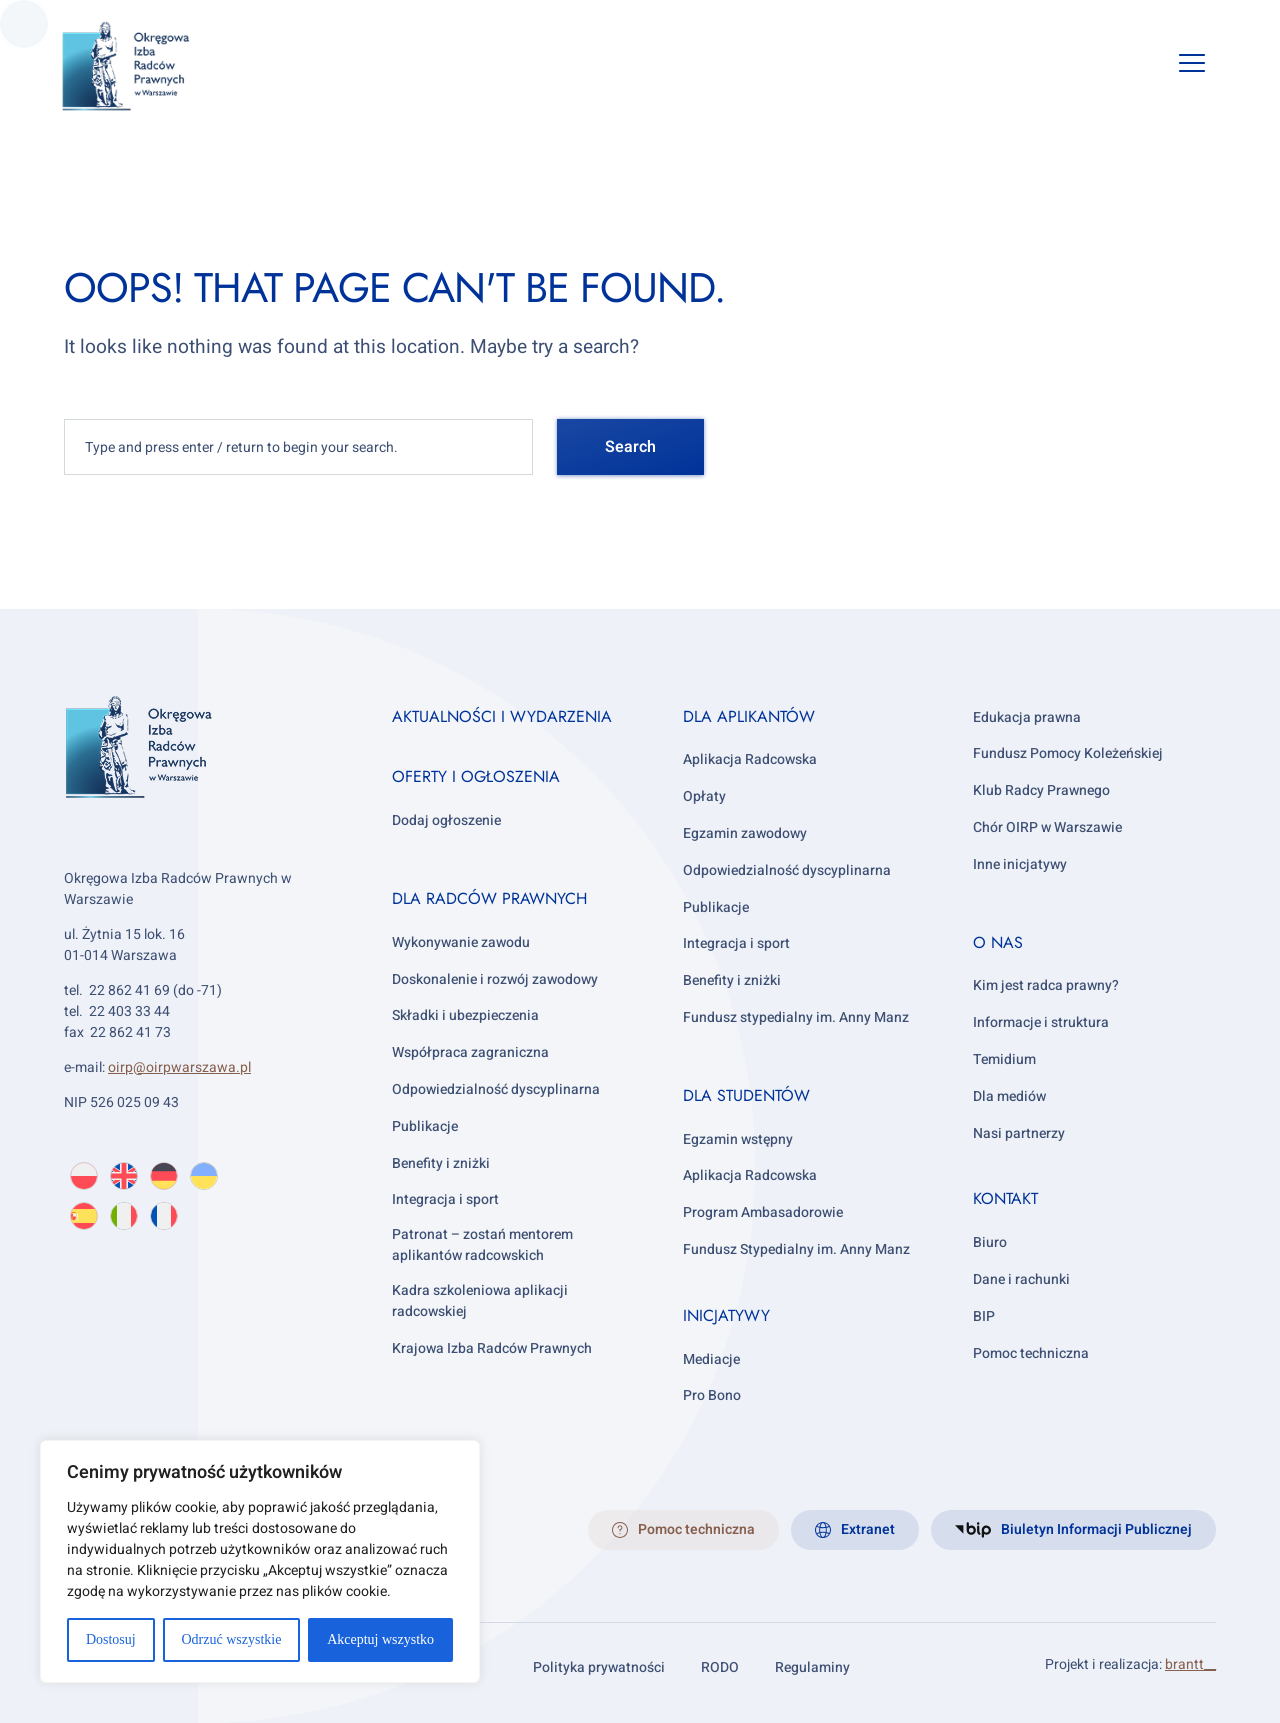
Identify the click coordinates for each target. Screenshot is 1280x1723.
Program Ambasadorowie (763, 1212)
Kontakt (1005, 1198)
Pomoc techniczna (1031, 1353)
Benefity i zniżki (441, 1163)
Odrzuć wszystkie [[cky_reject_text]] (231, 1639)
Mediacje (711, 1359)
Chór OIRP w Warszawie (1047, 827)
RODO (720, 1667)
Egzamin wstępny (738, 1139)
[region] (260, 1561)
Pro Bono (712, 1395)
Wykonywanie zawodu (461, 942)
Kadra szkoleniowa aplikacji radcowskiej (480, 1301)
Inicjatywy (726, 1315)
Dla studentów (746, 1095)
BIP (984, 1316)
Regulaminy (812, 1667)
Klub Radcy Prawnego (1041, 790)
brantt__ (1190, 1664)
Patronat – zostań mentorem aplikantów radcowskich (482, 1245)
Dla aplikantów (749, 716)
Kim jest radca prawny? (1046, 985)
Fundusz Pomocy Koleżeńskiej (1068, 753)
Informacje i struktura (1041, 1022)
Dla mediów (1009, 1096)
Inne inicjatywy (1020, 864)
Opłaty (704, 796)
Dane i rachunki (1021, 1279)
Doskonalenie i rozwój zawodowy (495, 979)
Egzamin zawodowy (745, 833)
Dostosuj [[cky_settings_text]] (111, 1639)
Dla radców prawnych (489, 898)
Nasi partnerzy (1019, 1133)
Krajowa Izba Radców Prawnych (492, 1348)
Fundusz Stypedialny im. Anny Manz (796, 1249)
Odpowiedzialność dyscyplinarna (496, 1089)
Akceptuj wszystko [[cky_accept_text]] (380, 1639)
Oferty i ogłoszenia (476, 776)
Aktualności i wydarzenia (502, 716)
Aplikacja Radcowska (750, 759)
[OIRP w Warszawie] (149, 66)
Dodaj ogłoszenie (446, 820)
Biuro (990, 1242)
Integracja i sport (445, 1199)
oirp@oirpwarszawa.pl (179, 1067)
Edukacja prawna (1027, 717)
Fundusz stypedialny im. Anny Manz (796, 1017)
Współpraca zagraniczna (470, 1052)
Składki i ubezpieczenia (465, 1015)
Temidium (1004, 1059)
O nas (998, 942)
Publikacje (425, 1126)
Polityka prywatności (599, 1667)
